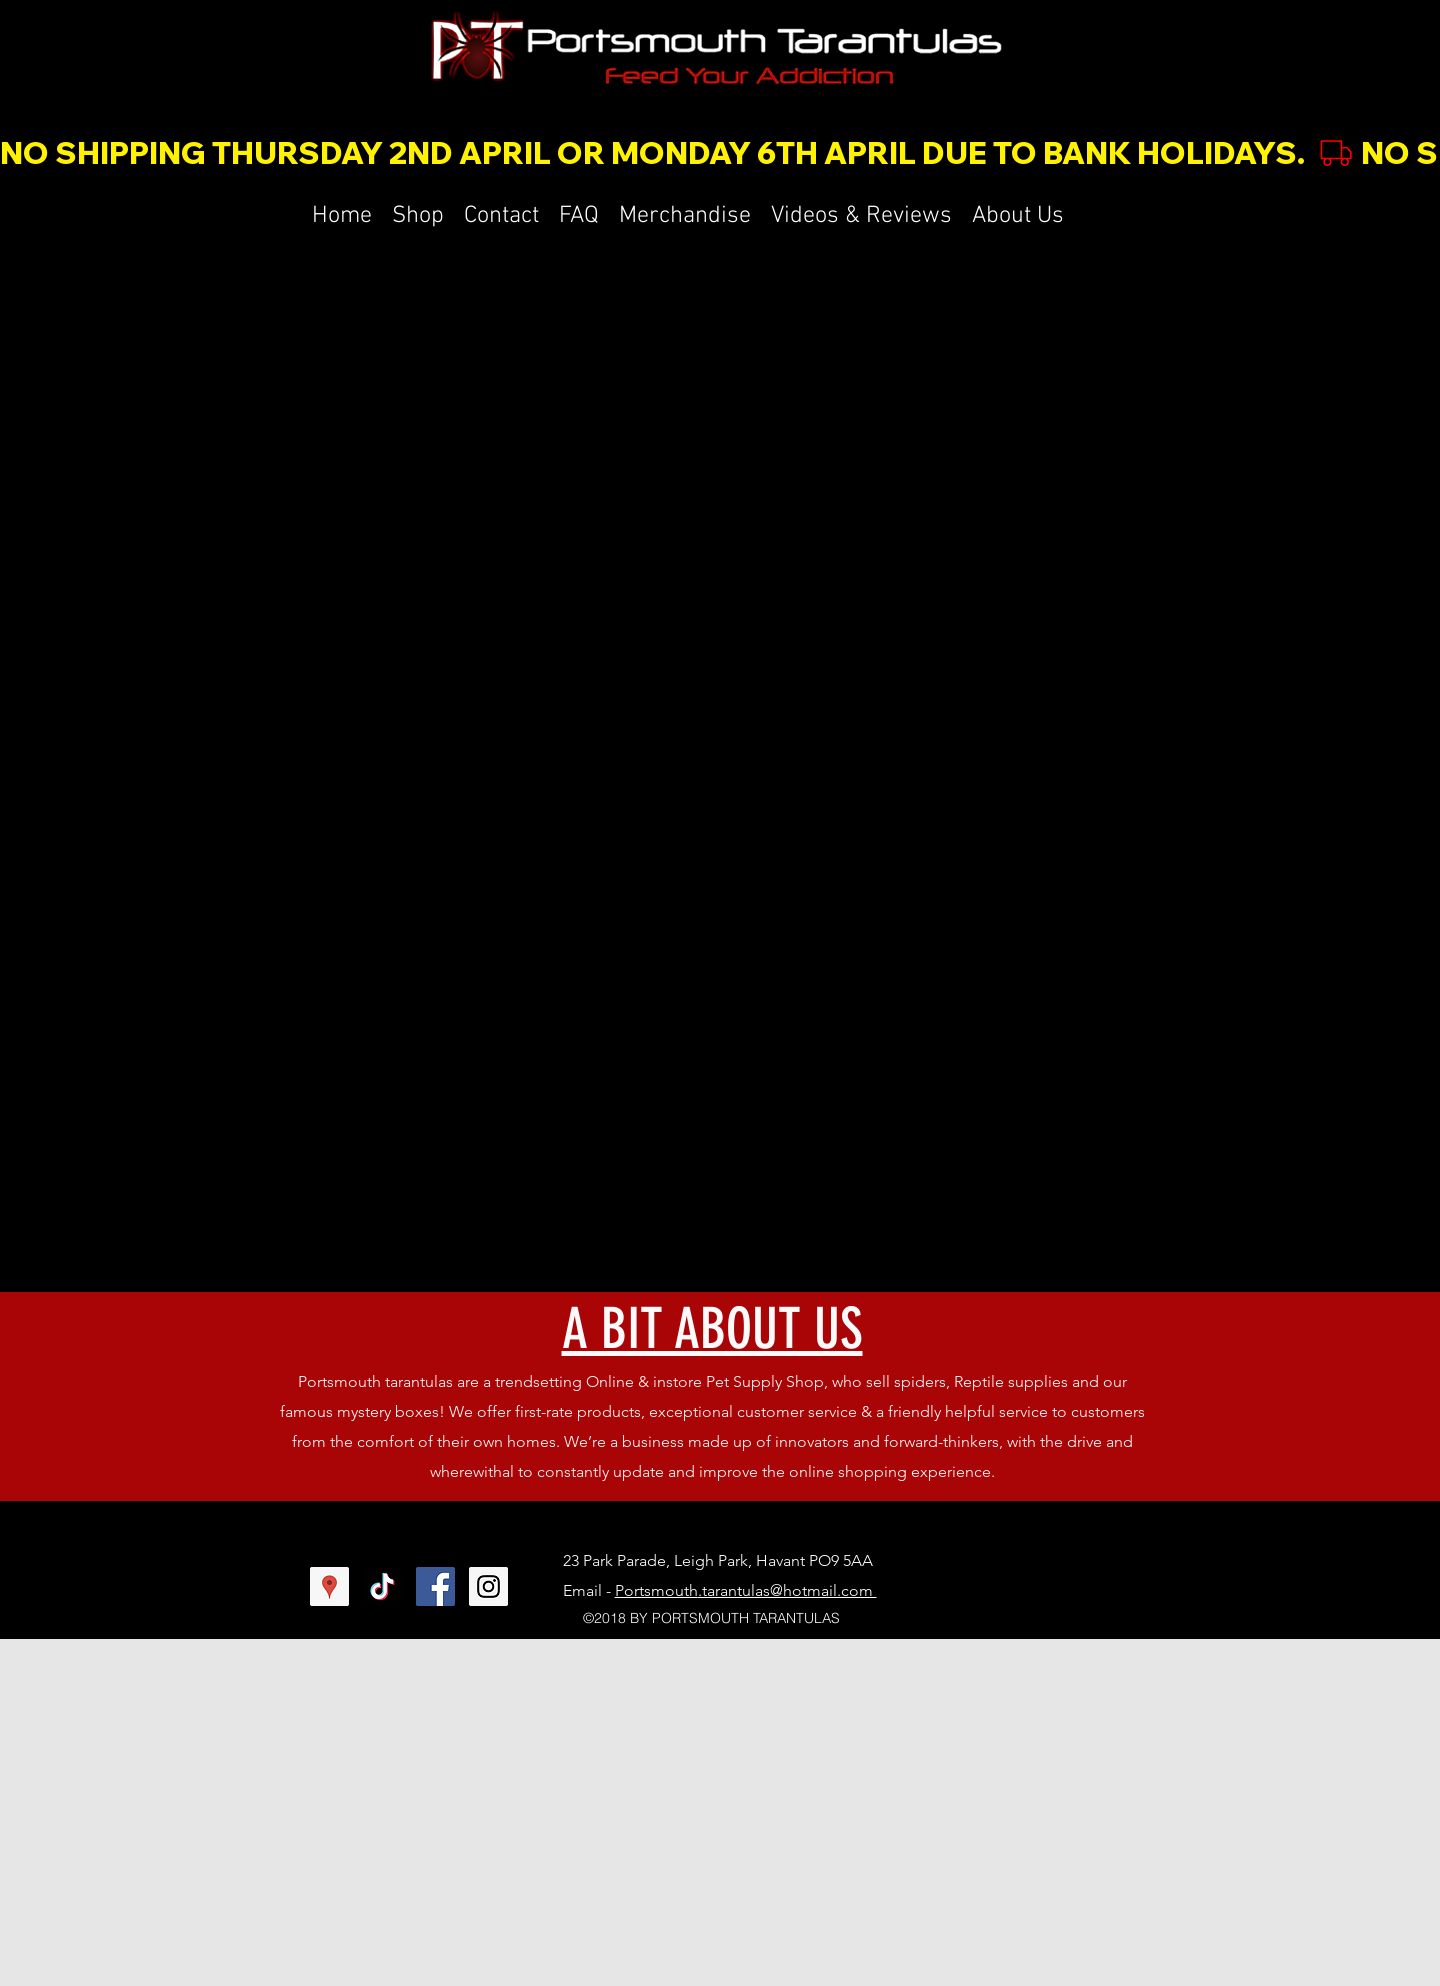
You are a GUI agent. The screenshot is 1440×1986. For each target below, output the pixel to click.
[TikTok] (382, 1586)
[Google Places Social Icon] (329, 1586)
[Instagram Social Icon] (488, 1586)
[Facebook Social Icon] (435, 1586)
